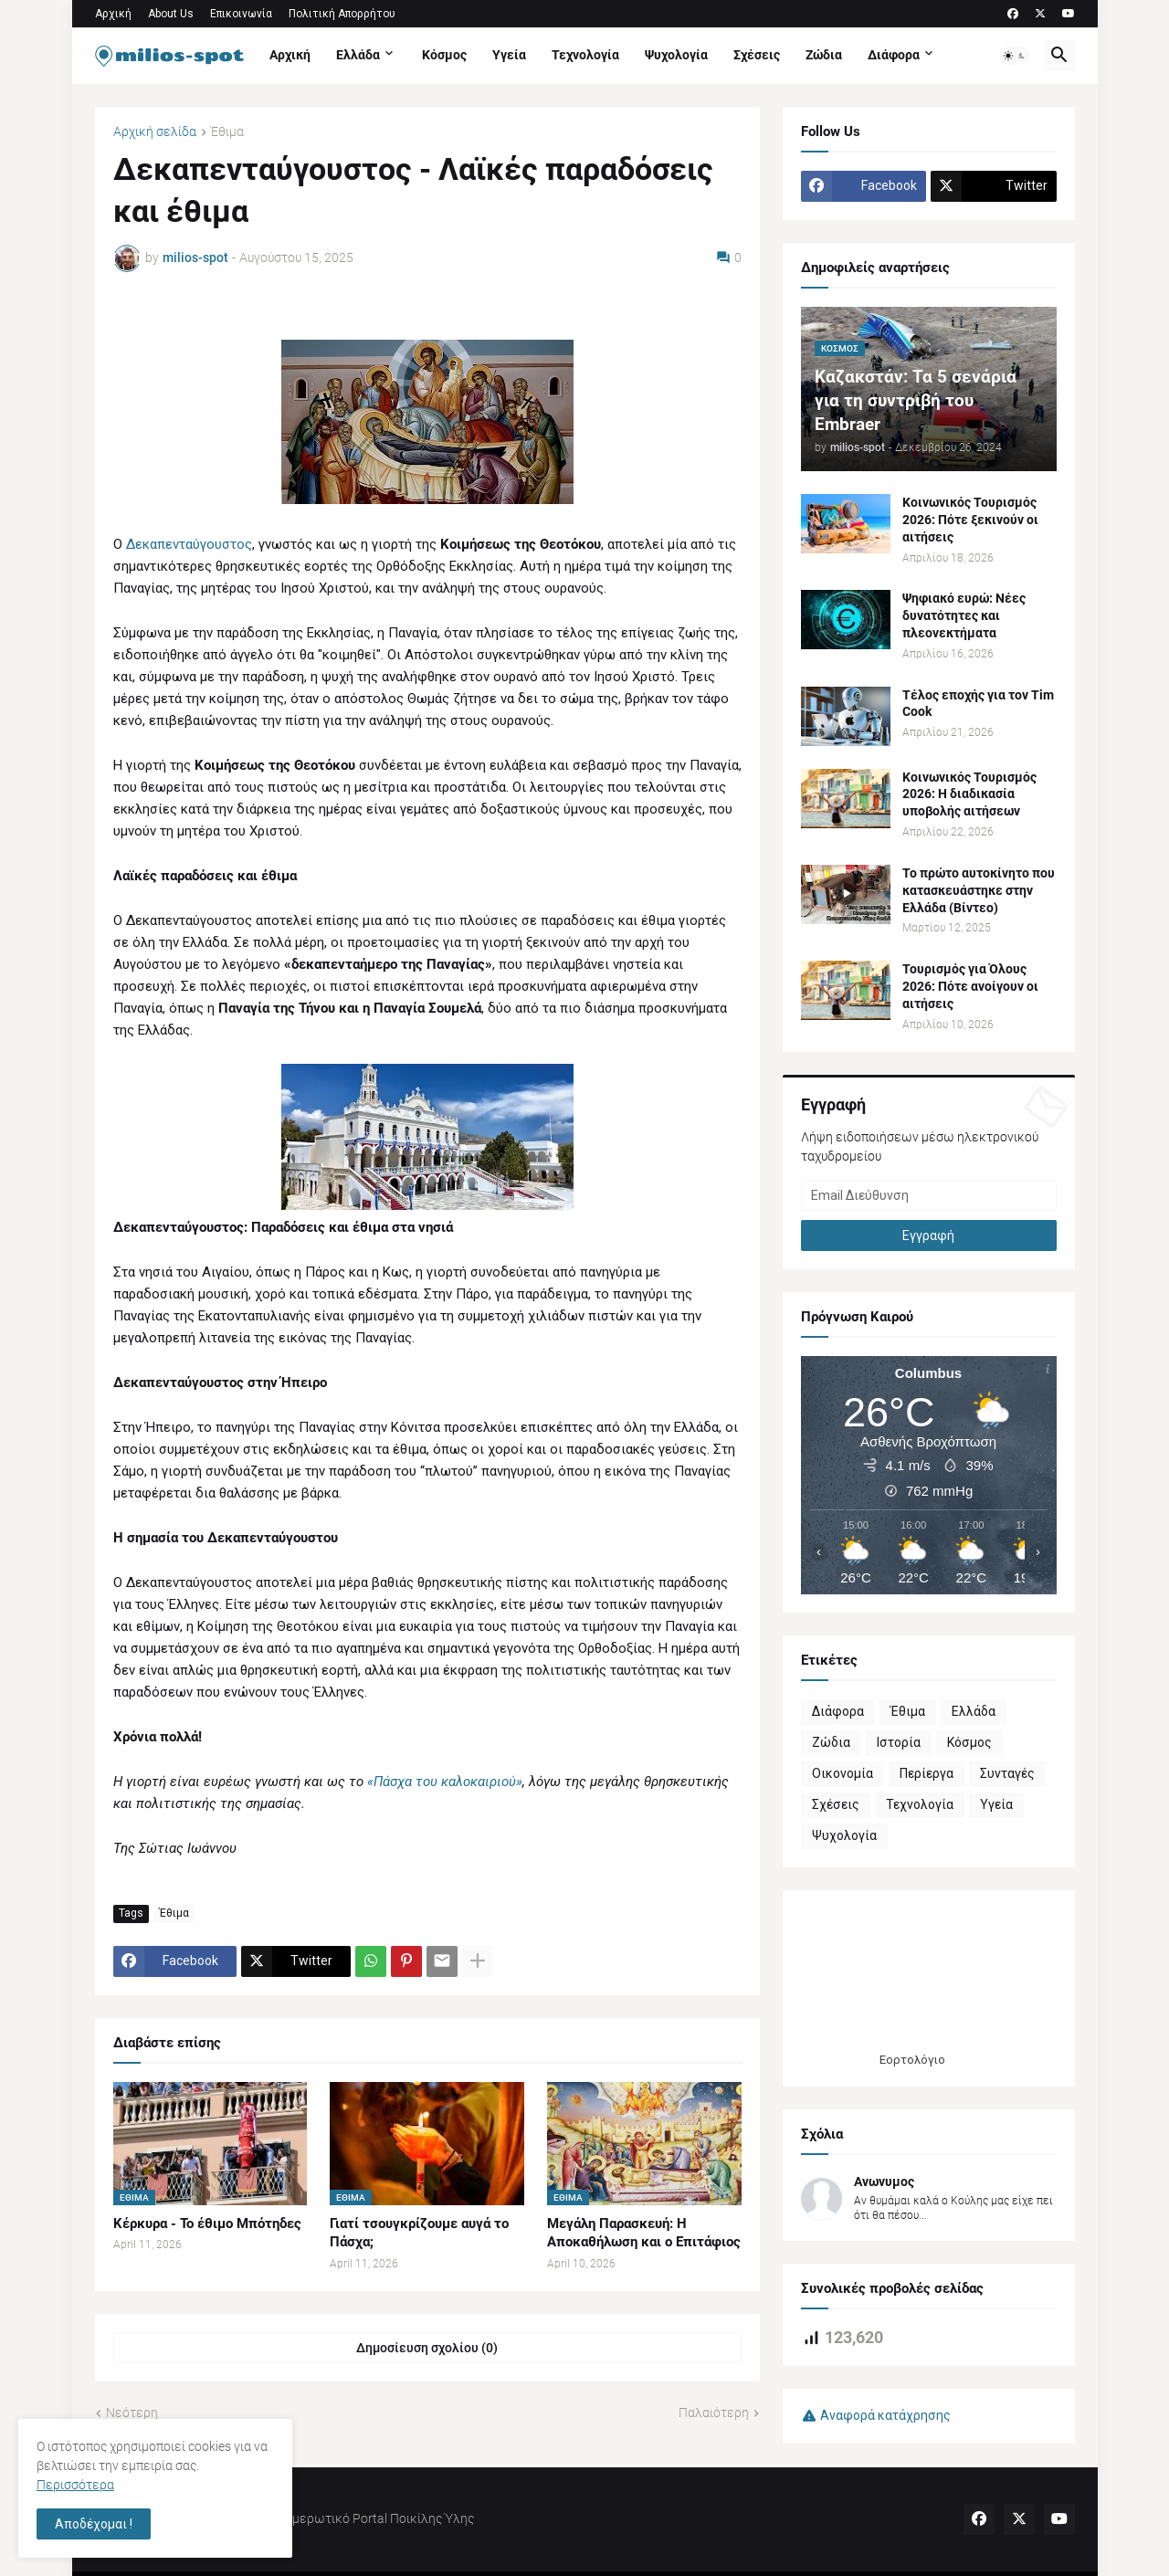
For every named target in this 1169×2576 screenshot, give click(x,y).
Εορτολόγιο (912, 2059)
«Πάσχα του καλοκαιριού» (444, 1781)
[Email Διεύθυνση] (929, 1195)
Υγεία (509, 54)
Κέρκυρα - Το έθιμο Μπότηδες (207, 2223)
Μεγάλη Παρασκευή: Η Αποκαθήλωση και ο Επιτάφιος (644, 2232)
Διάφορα (894, 54)
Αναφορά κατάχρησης (885, 2415)
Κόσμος (444, 54)
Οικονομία (842, 1773)
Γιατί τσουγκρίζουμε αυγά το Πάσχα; (419, 2232)
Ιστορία (899, 1742)
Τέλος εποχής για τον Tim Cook (978, 704)
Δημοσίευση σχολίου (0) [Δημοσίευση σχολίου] (427, 2347)
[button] (1014, 56)
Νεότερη (132, 2412)
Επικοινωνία (241, 13)
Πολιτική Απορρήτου (342, 13)
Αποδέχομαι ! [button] (93, 2524)
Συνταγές (1007, 1773)
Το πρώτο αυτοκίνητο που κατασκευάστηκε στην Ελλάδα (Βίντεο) (978, 890)
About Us (171, 13)
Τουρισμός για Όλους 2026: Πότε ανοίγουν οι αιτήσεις (970, 986)
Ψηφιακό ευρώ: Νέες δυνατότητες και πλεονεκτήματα (964, 615)
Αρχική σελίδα (154, 132)
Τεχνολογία (585, 54)
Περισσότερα (75, 2484)
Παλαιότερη (714, 2412)
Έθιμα (227, 132)
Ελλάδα (358, 54)
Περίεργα (926, 1773)
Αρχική (113, 13)
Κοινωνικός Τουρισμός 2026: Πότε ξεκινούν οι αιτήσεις (970, 519)
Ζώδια (824, 54)
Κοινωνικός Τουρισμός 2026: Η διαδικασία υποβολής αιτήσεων (969, 794)
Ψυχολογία (676, 54)
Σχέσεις (756, 54)
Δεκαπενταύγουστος (189, 544)
